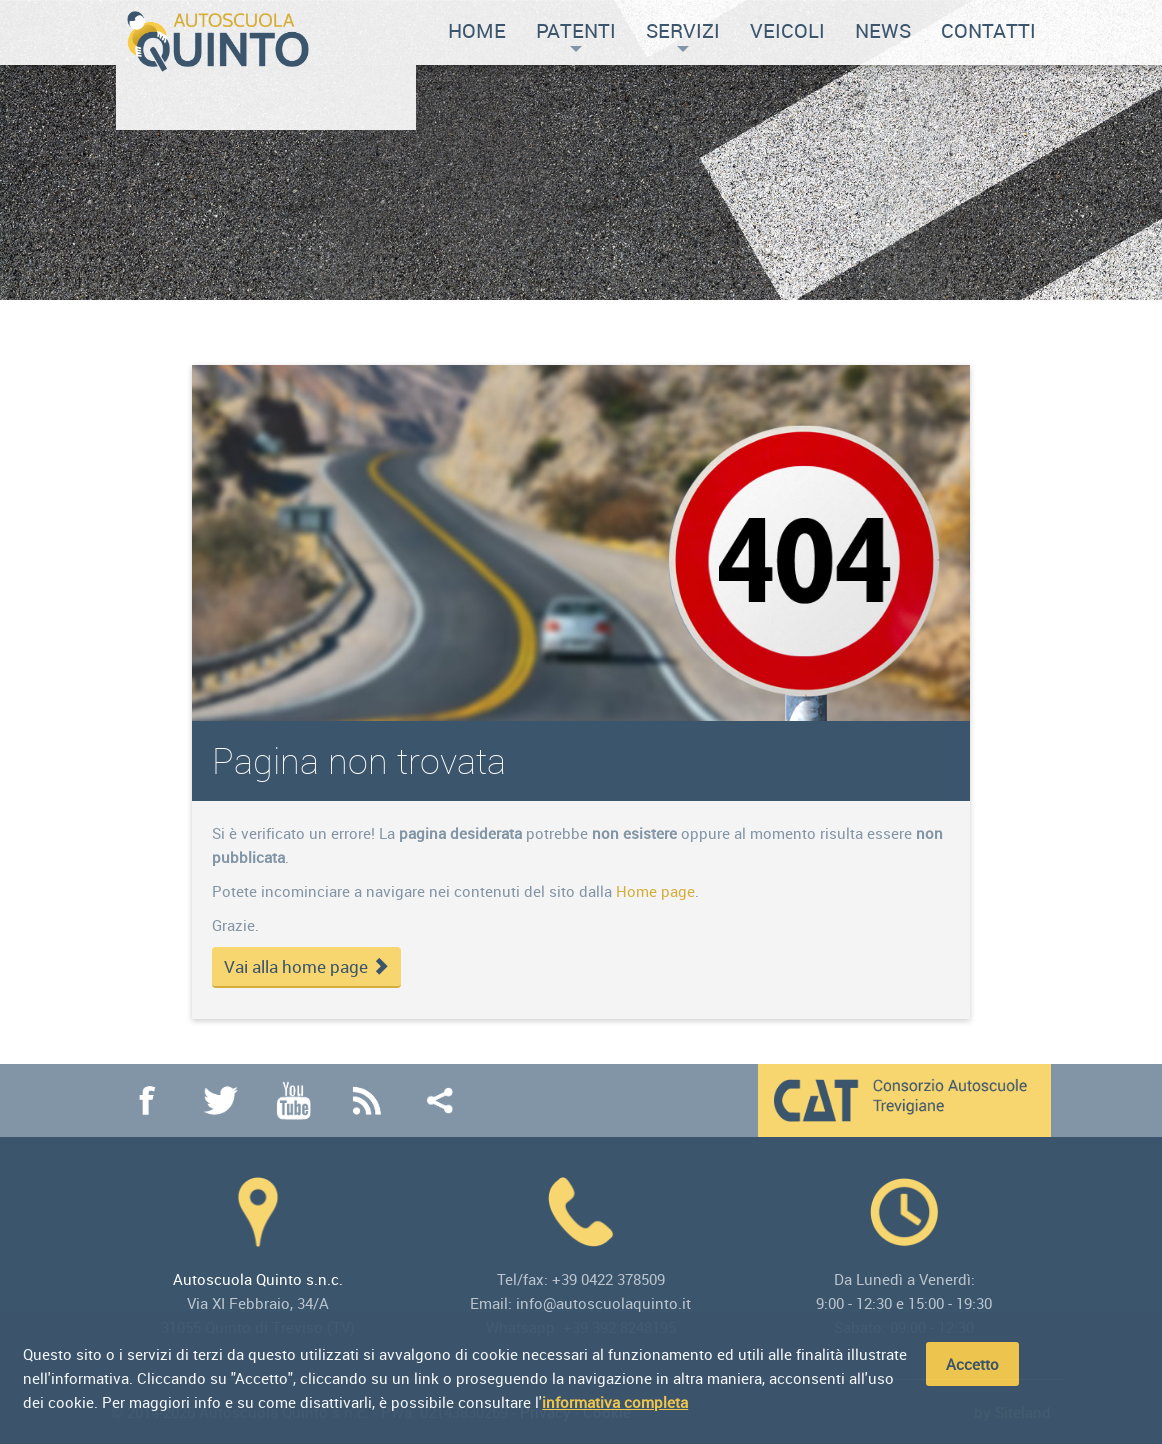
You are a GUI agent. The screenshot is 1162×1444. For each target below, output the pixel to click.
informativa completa (615, 1403)
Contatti (988, 30)
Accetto (972, 1365)
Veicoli (787, 30)
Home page (655, 891)
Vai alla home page (306, 967)
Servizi (683, 34)
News (883, 30)
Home (477, 30)
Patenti (576, 34)
